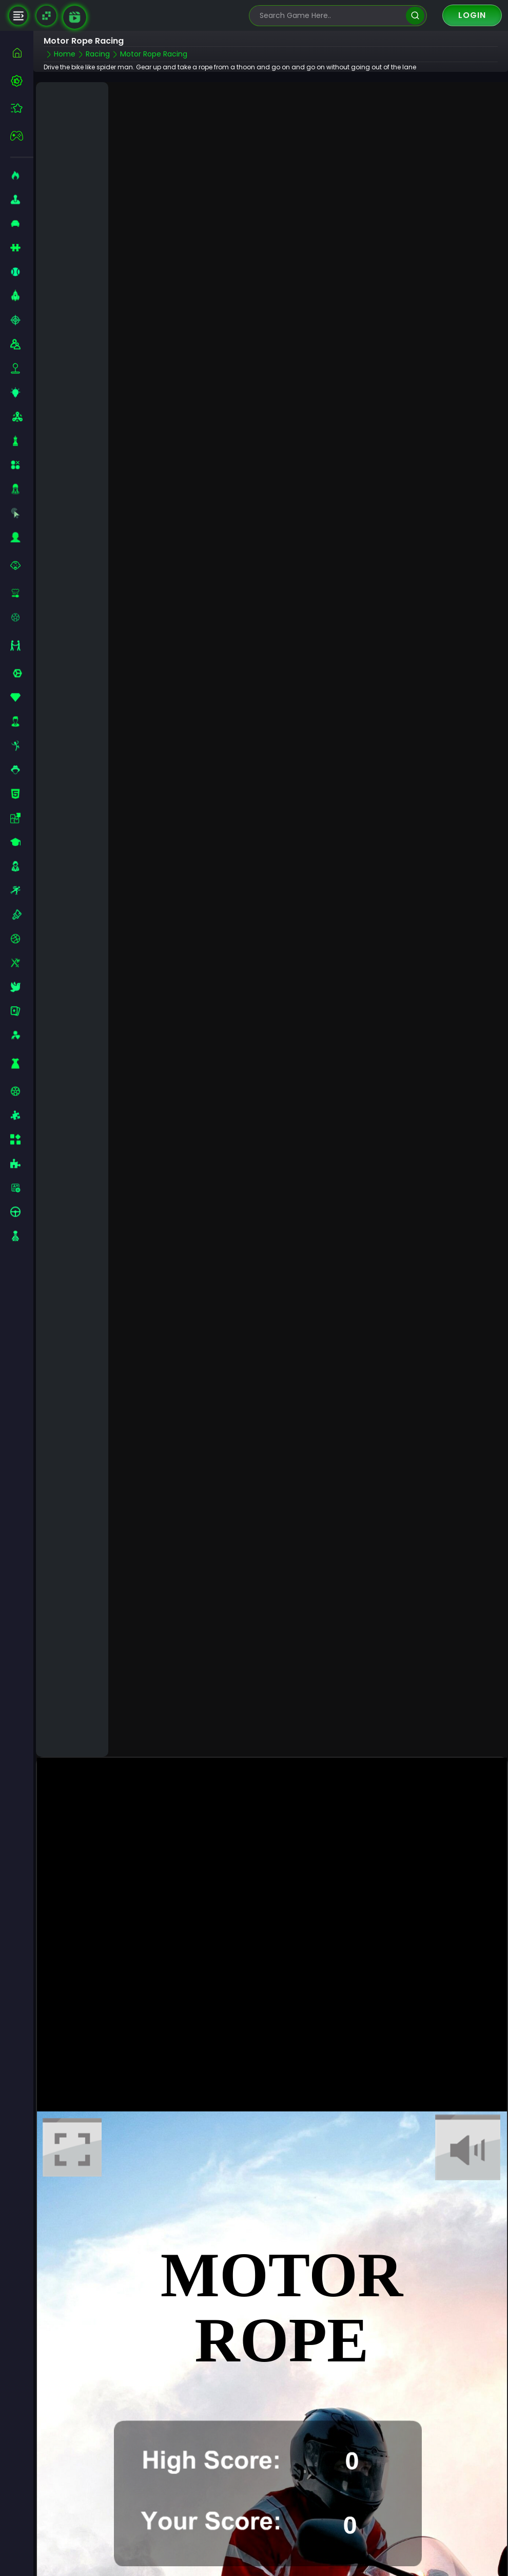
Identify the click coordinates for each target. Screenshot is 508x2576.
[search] (415, 16)
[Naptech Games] (46, 16)
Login (472, 15)
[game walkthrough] (74, 17)
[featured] (21, 108)
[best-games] (21, 81)
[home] (21, 53)
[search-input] (330, 16)
